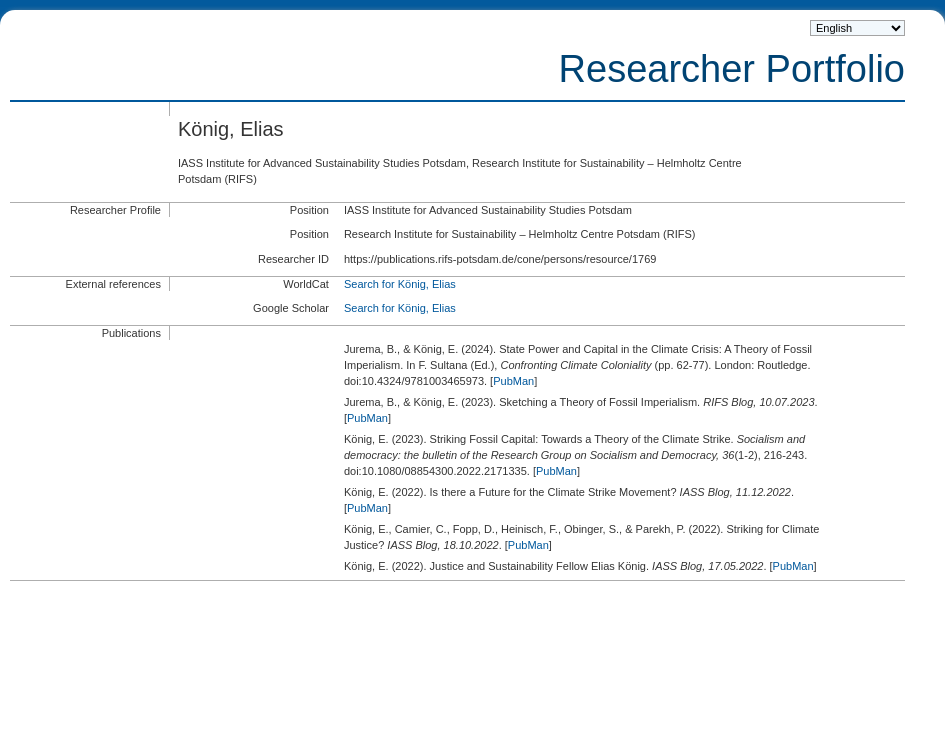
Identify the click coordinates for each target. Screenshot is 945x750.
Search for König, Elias (400, 284)
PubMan (513, 381)
